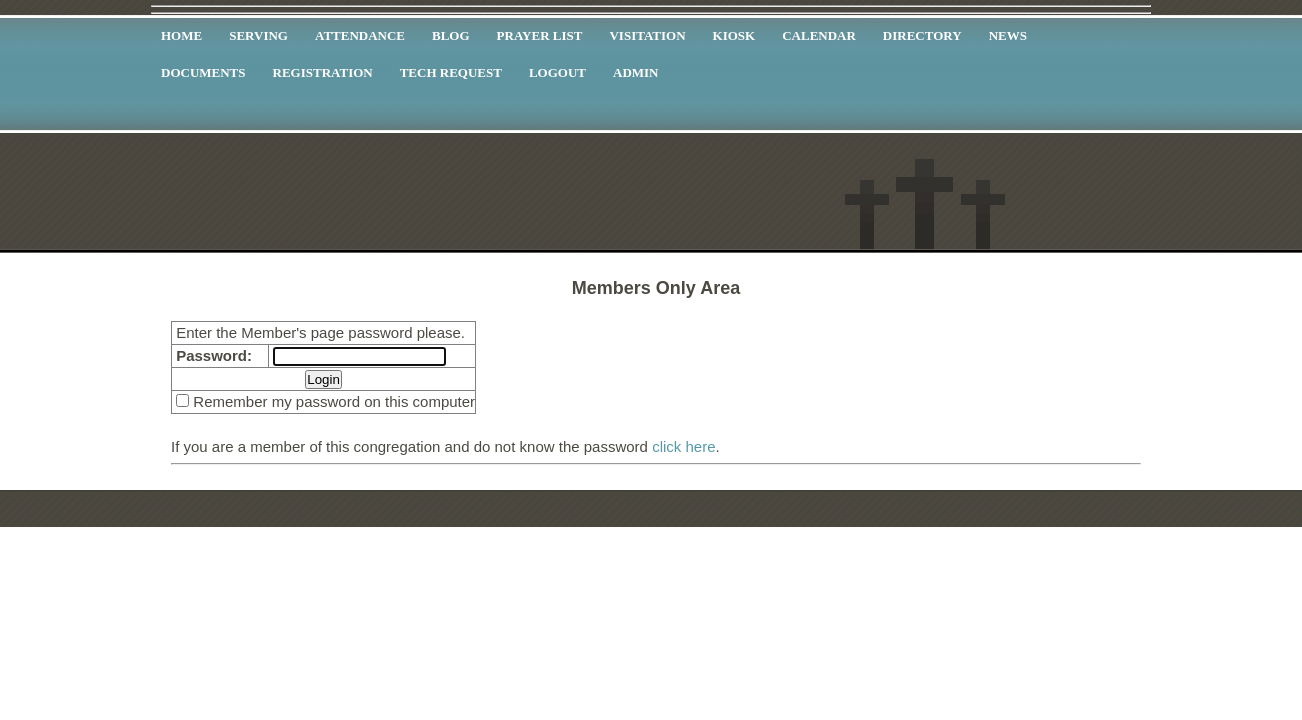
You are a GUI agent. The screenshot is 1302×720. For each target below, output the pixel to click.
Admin (636, 72)
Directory (922, 35)
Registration (323, 72)
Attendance (360, 35)
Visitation (647, 35)
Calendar (819, 35)
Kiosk (734, 35)
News (1008, 35)
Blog (451, 35)
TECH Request (451, 72)
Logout (557, 72)
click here (683, 446)
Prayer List (540, 35)
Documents (203, 72)
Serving (258, 35)
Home (181, 35)
